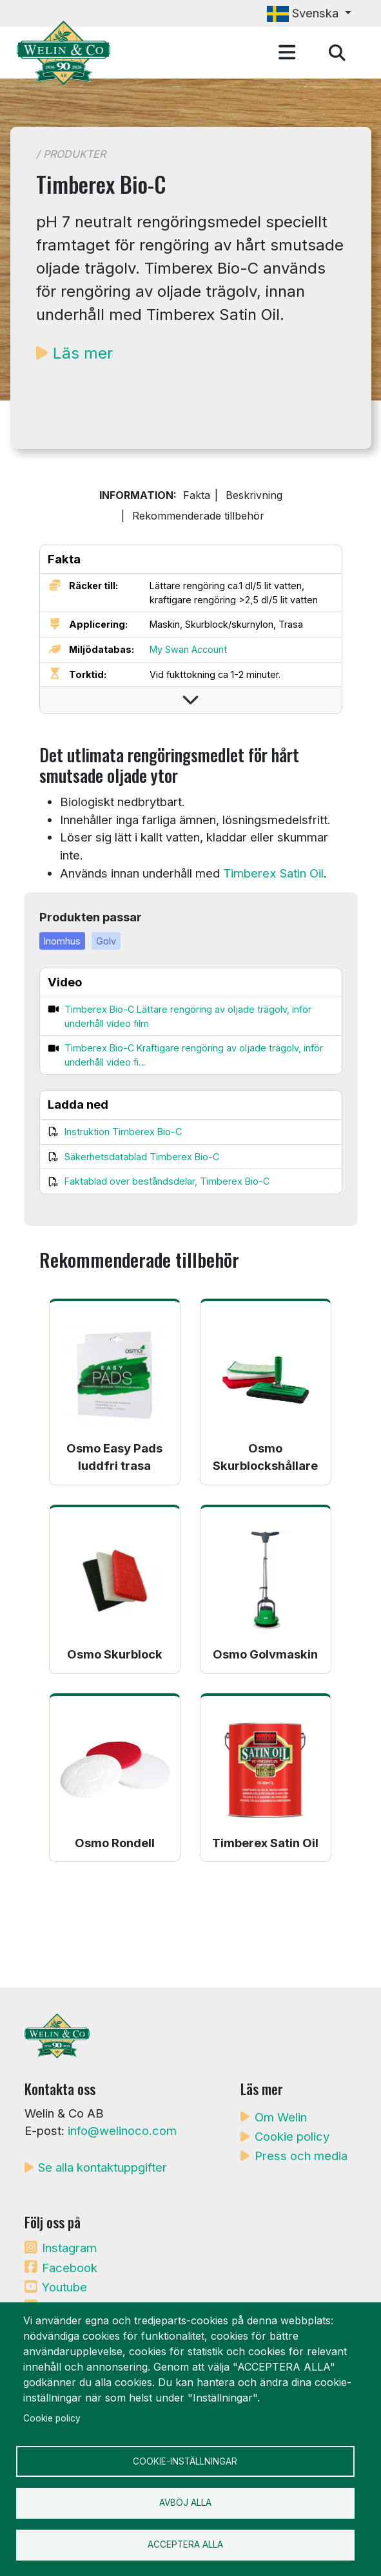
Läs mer (83, 353)
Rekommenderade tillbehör (198, 515)
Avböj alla (185, 2502)
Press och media (301, 2155)
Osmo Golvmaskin (265, 1654)
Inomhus (62, 940)
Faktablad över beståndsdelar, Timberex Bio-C (166, 1181)
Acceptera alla (185, 2544)
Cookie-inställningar (185, 2461)
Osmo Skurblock (114, 1654)
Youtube (64, 2287)
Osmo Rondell (115, 1843)
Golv (106, 940)
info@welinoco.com (122, 2130)
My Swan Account (188, 649)
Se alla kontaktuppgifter (102, 2167)
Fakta (196, 495)
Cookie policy (292, 2136)
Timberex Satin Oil (273, 873)
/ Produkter (71, 153)
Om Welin (281, 2117)
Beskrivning (254, 495)
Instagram (69, 2248)
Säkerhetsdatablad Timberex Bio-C (141, 1156)
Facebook (69, 2268)
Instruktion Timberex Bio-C (123, 1131)
